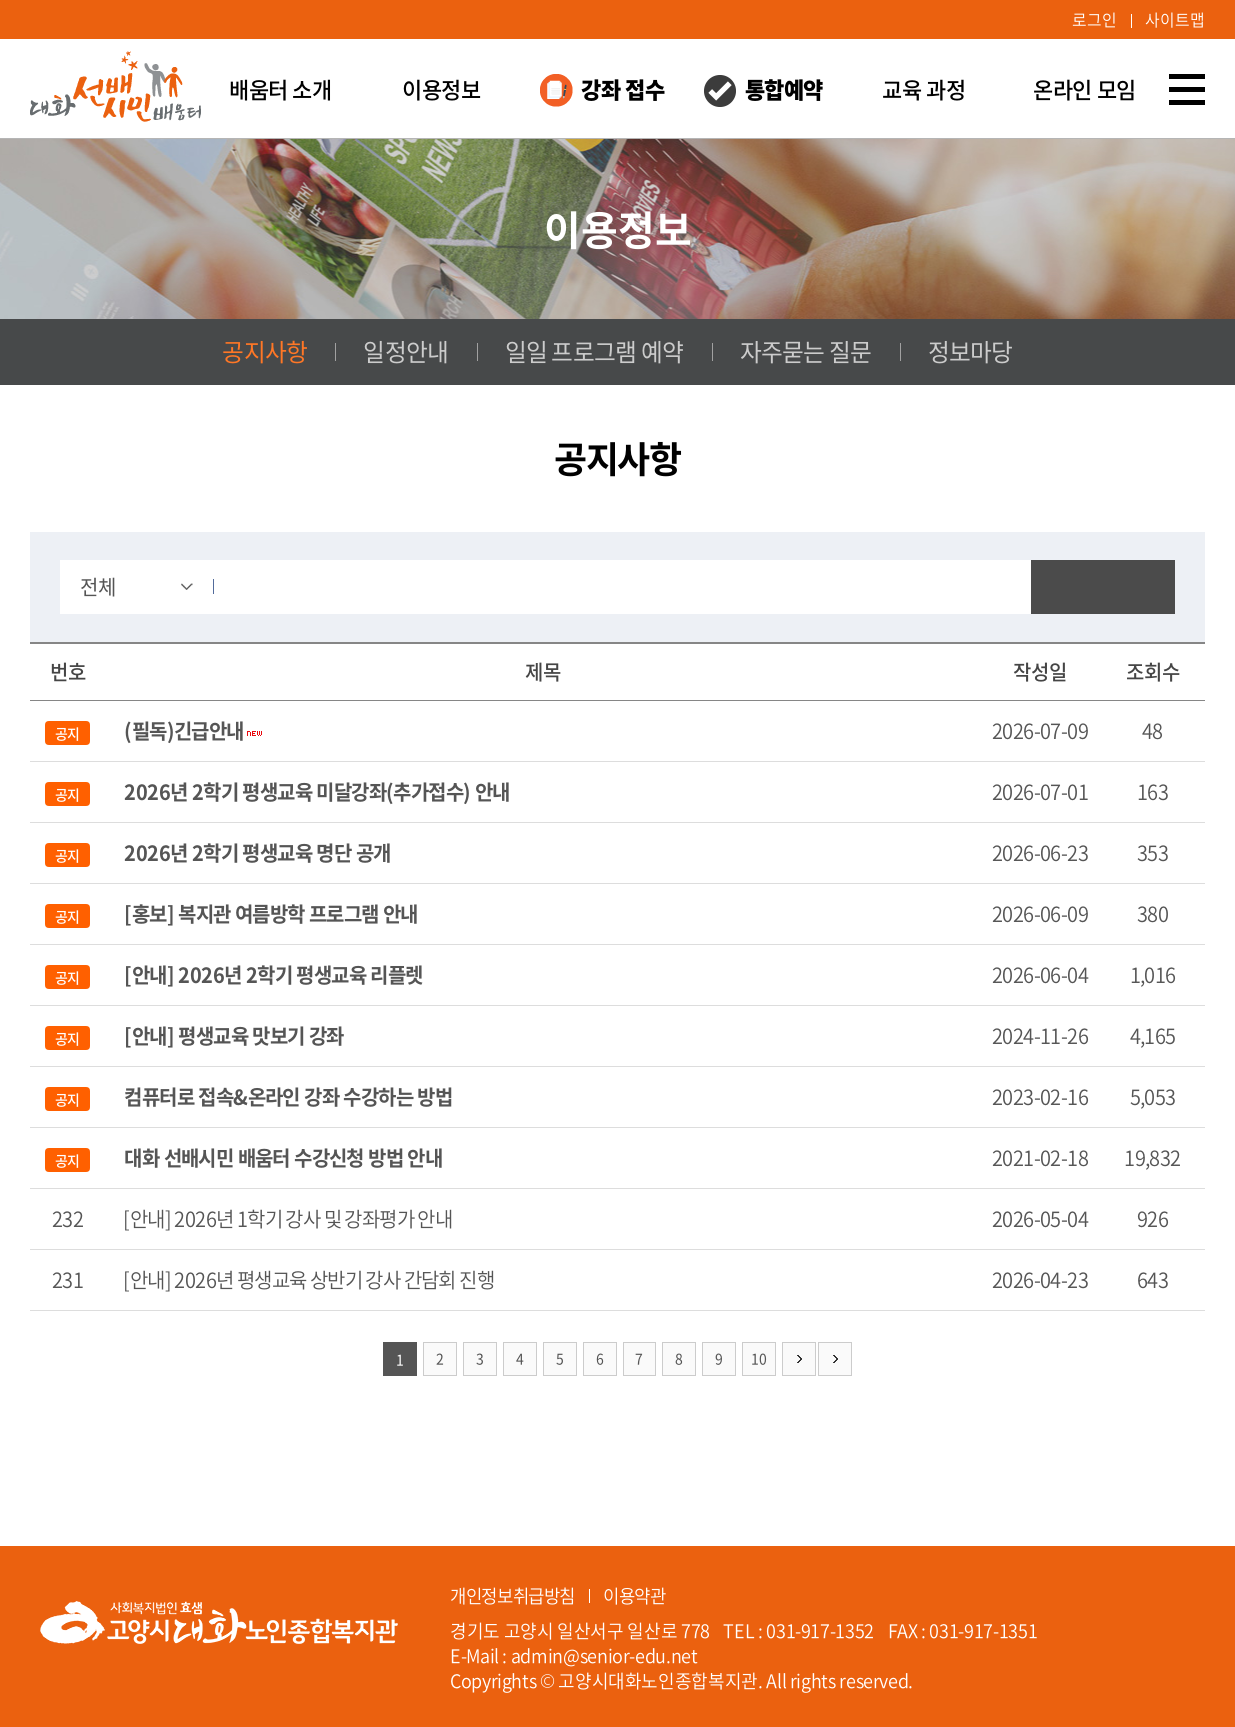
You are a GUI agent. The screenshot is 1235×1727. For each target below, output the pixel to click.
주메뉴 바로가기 (0, 0)
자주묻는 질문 (805, 353)
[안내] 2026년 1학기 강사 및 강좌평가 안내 (287, 1219)
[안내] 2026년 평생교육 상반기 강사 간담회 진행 (308, 1280)
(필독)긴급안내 (183, 731)
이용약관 (644, 1591)
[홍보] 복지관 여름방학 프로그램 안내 (270, 914)
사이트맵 (1175, 20)
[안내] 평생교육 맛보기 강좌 (233, 1036)
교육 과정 (923, 89)
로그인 (1094, 20)
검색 (1103, 588)
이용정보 (441, 89)
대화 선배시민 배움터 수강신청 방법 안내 (283, 1158)
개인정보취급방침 (516, 1591)
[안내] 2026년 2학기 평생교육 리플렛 (273, 975)
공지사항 (264, 353)
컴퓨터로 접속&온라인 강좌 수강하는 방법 (288, 1097)
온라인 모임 (1084, 89)
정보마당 (969, 353)
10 (760, 1360)
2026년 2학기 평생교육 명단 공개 (257, 853)
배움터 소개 (280, 89)
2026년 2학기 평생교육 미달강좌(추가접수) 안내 (316, 792)
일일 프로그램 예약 (594, 353)
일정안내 (406, 353)
